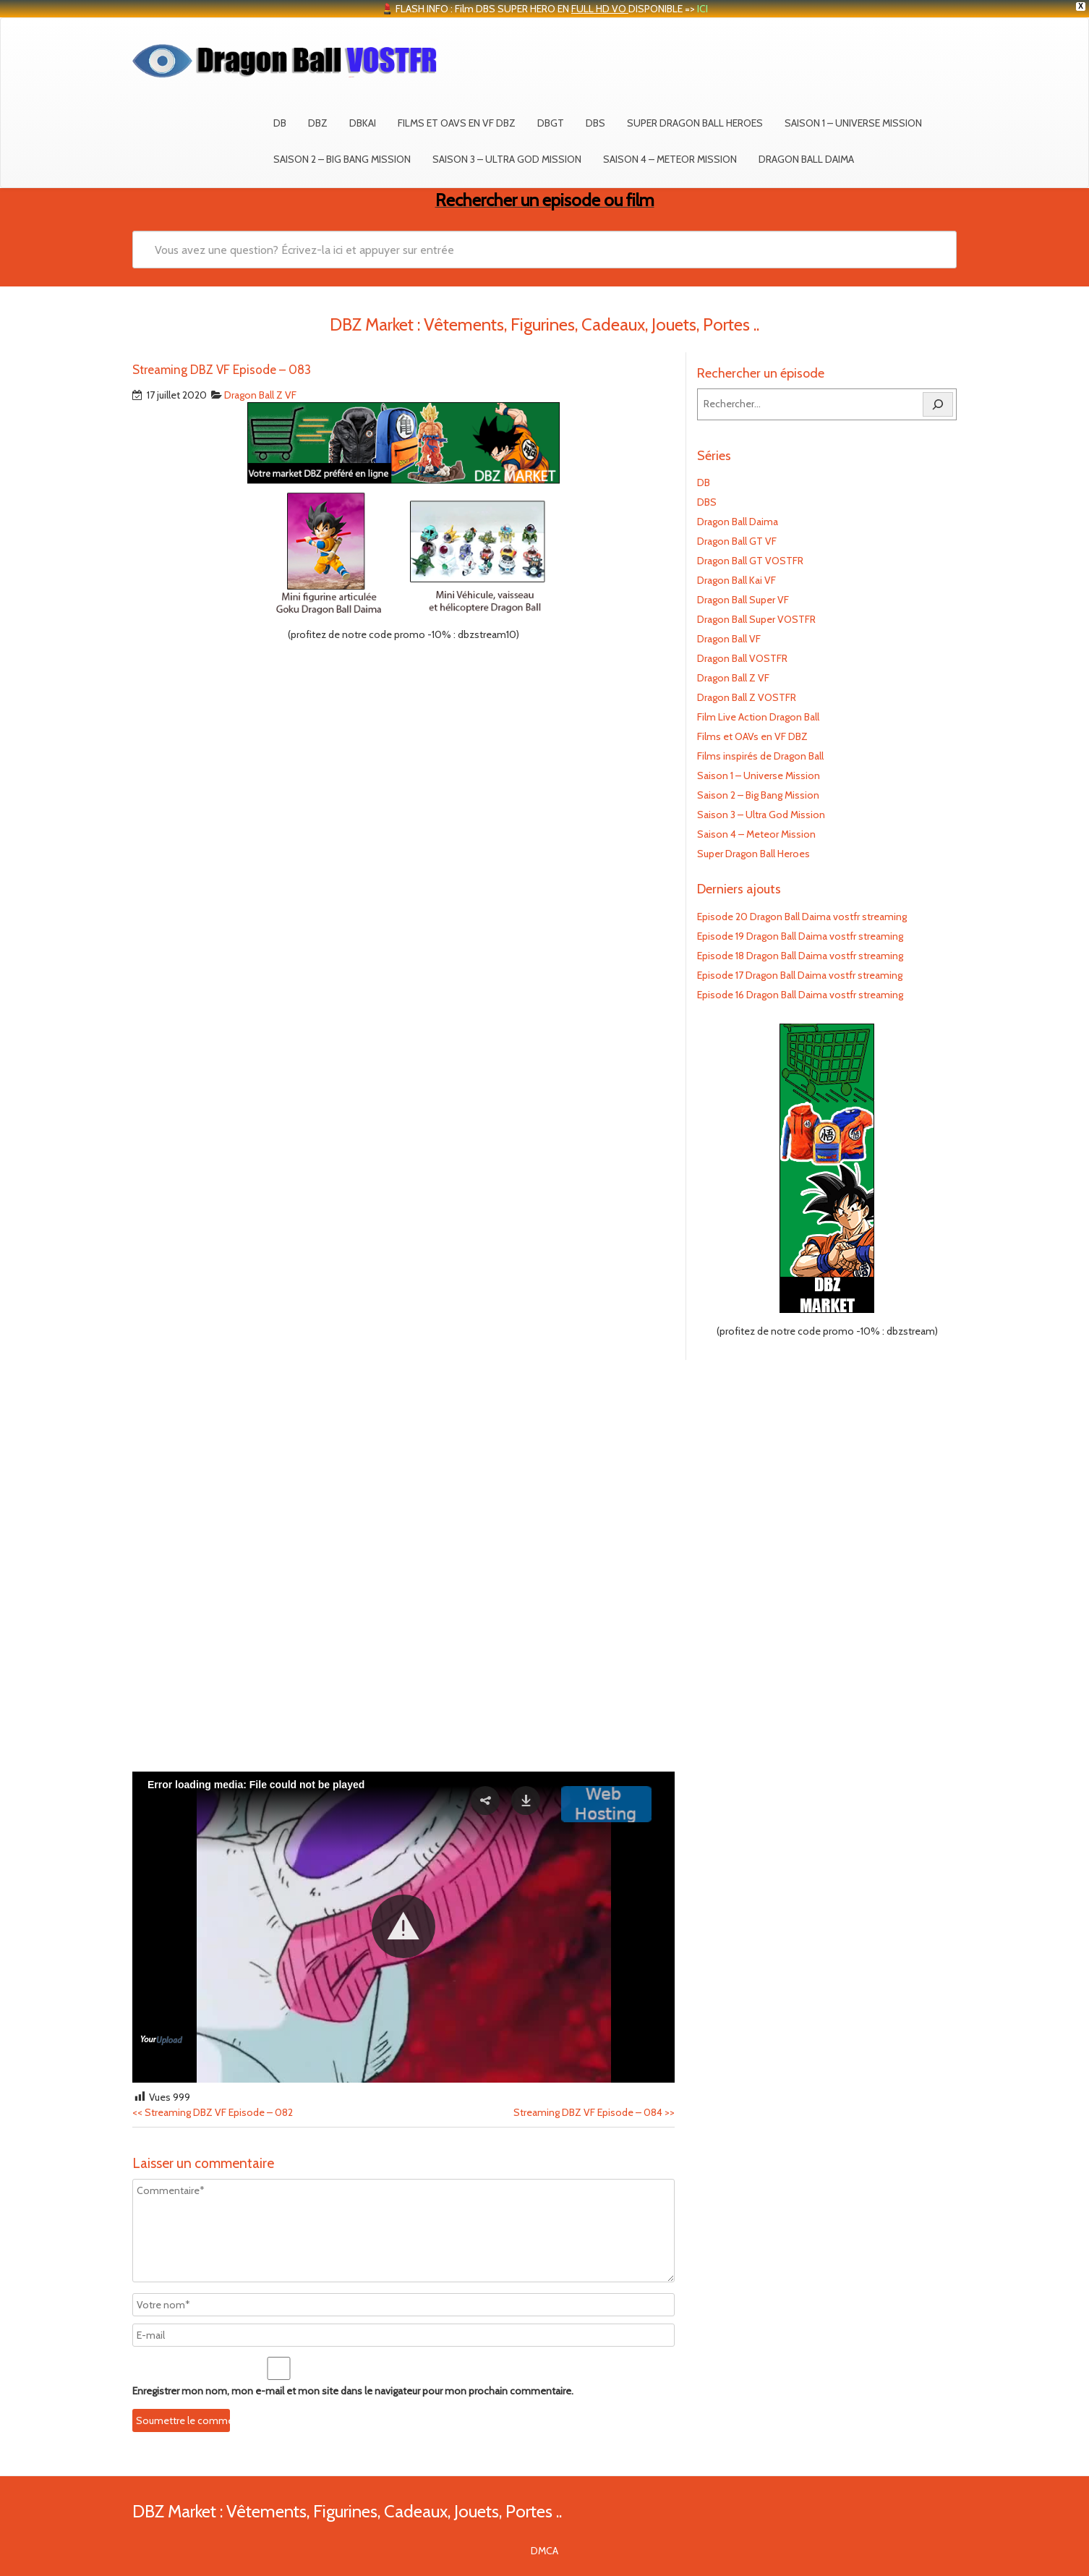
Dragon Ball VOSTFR (742, 658)
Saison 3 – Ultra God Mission (506, 159)
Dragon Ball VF (729, 638)
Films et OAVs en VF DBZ (457, 122)
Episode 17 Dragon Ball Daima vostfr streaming (799, 975)
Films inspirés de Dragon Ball (760, 755)
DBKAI (362, 122)
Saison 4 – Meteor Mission (670, 159)
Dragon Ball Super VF (743, 599)
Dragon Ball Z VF (260, 394)
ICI (702, 8)
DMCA (544, 2550)
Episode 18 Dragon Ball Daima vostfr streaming (800, 955)
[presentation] (231, 2411)
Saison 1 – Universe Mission (853, 122)
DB (279, 122)
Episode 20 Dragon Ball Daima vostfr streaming (802, 916)
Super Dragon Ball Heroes (695, 122)
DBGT (550, 122)
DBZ (318, 122)
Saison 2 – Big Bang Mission (342, 159)
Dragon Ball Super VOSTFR (756, 619)
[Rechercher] (938, 404)
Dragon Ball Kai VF (736, 580)
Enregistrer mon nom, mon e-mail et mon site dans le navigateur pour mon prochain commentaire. (352, 2390)
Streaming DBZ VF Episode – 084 (594, 2112)
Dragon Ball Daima (806, 159)
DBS (595, 122)
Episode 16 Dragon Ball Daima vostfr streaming (800, 994)
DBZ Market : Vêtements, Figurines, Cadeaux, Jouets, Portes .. (347, 2511)
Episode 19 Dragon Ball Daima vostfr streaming (800, 936)
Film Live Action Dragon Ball (758, 716)
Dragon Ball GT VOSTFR (750, 560)
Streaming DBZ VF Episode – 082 (212, 2112)
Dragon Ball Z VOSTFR (746, 697)
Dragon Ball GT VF (737, 541)
